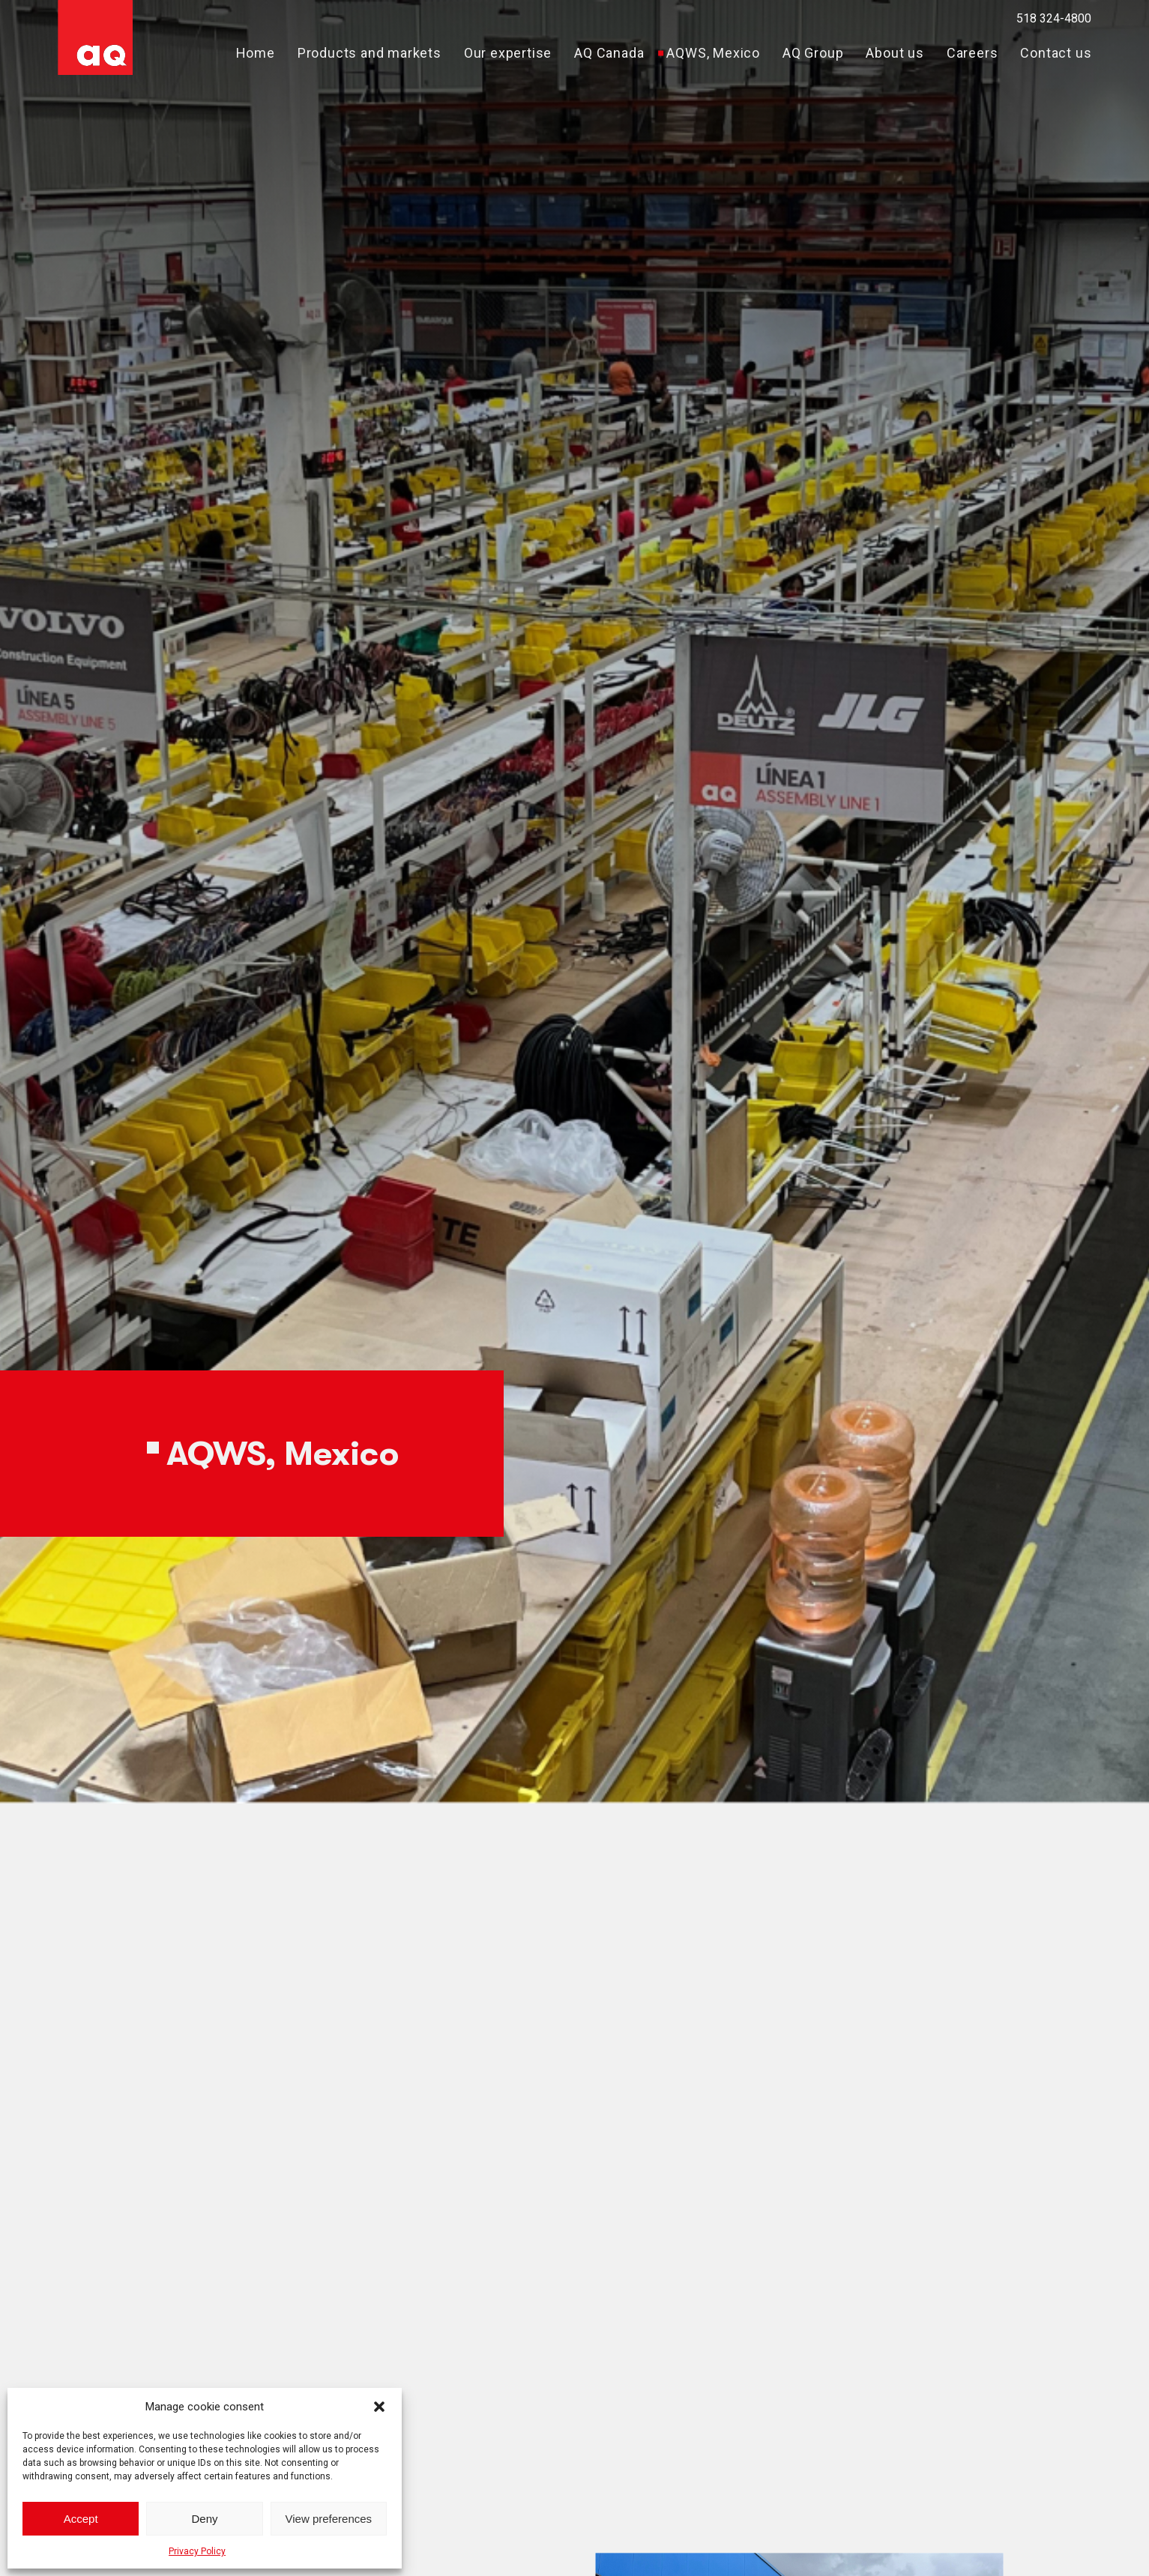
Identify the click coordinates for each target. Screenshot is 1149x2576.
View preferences (329, 2518)
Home (255, 53)
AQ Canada (609, 53)
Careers (972, 53)
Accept (81, 2518)
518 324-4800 (1053, 18)
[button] (379, 2406)
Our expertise (508, 53)
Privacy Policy (197, 2551)
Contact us (1055, 53)
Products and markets (369, 53)
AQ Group (812, 53)
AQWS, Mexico (713, 53)
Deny (204, 2518)
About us (894, 53)
